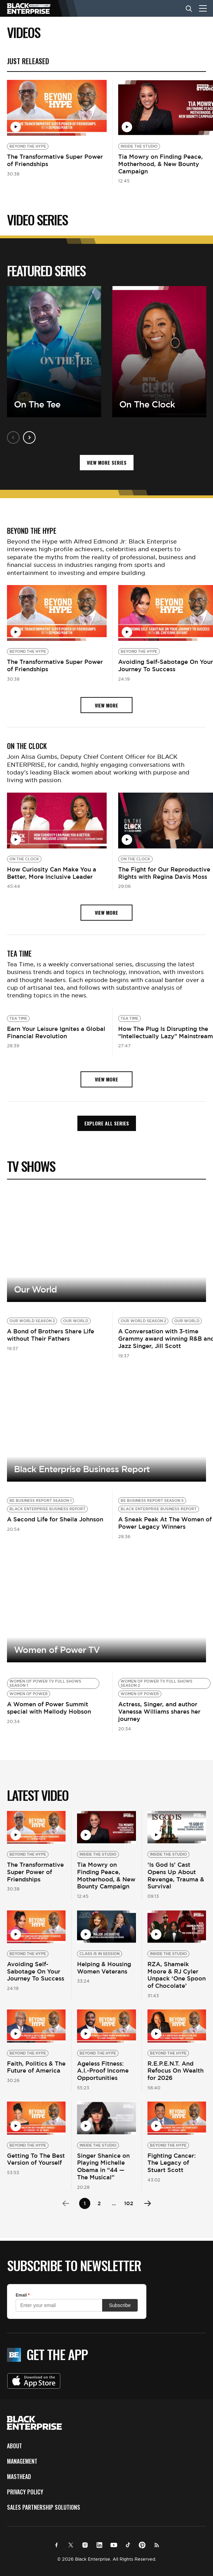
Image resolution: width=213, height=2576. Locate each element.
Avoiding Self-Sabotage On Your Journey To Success (165, 665)
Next (29, 437)
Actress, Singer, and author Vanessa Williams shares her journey (159, 1711)
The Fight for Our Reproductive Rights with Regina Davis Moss (164, 873)
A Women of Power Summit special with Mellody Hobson (49, 1707)
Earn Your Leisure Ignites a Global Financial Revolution (56, 1032)
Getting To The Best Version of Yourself (36, 2159)
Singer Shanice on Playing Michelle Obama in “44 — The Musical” (103, 2166)
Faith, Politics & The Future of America (36, 2067)
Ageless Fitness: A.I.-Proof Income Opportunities (103, 2071)
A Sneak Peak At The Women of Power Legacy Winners (165, 1522)
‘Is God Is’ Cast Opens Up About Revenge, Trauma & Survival (175, 1875)
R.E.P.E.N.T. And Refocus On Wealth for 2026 (175, 2071)
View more (106, 1426)
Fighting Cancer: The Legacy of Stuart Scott (171, 2163)
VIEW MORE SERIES (107, 462)
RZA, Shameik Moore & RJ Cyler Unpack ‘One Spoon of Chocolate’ (176, 1975)
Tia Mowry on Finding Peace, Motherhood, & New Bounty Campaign (160, 164)
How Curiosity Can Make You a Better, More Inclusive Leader (51, 873)
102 (128, 2203)
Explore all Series (106, 1123)
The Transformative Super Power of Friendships (55, 160)
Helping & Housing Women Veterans (104, 1967)
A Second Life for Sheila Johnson (55, 1519)
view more (106, 705)
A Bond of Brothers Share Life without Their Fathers (50, 1334)
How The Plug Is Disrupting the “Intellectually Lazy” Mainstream (165, 1032)
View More (106, 1246)
